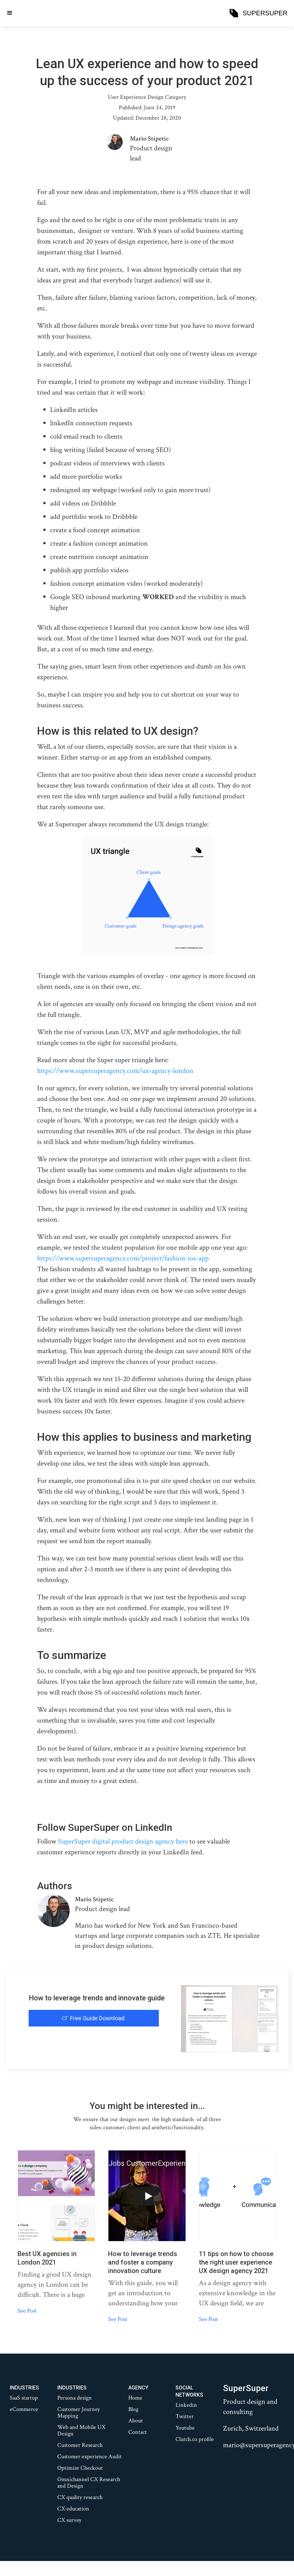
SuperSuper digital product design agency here (123, 1841)
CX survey (69, 2520)
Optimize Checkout (80, 2468)
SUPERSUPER (265, 13)
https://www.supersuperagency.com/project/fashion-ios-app (123, 1258)
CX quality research (80, 2497)
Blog (133, 2409)
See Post (27, 2310)
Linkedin (186, 2405)
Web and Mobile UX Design (81, 2430)
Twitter (184, 2416)
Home (135, 2398)
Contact (137, 2432)
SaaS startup (24, 2398)
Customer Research (80, 2445)
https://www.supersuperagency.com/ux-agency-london (115, 1071)
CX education (73, 2509)
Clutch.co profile (194, 2439)
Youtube (185, 2428)
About (135, 2421)
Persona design (74, 2398)
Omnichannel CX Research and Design (88, 2482)
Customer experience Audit (89, 2456)
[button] (10, 13)
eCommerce (24, 2409)
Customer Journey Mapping (78, 2412)
